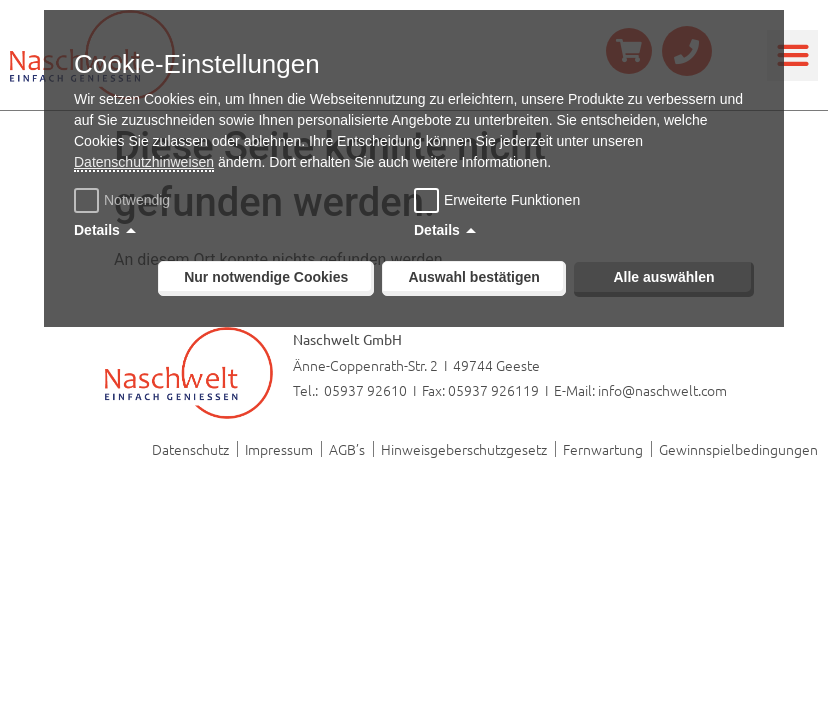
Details (97, 230)
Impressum (279, 449)
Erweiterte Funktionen (512, 200)
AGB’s (347, 449)
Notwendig (124, 200)
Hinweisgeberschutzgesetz (464, 449)
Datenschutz (190, 449)
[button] (792, 55)
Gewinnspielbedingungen (738, 449)
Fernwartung (603, 449)
